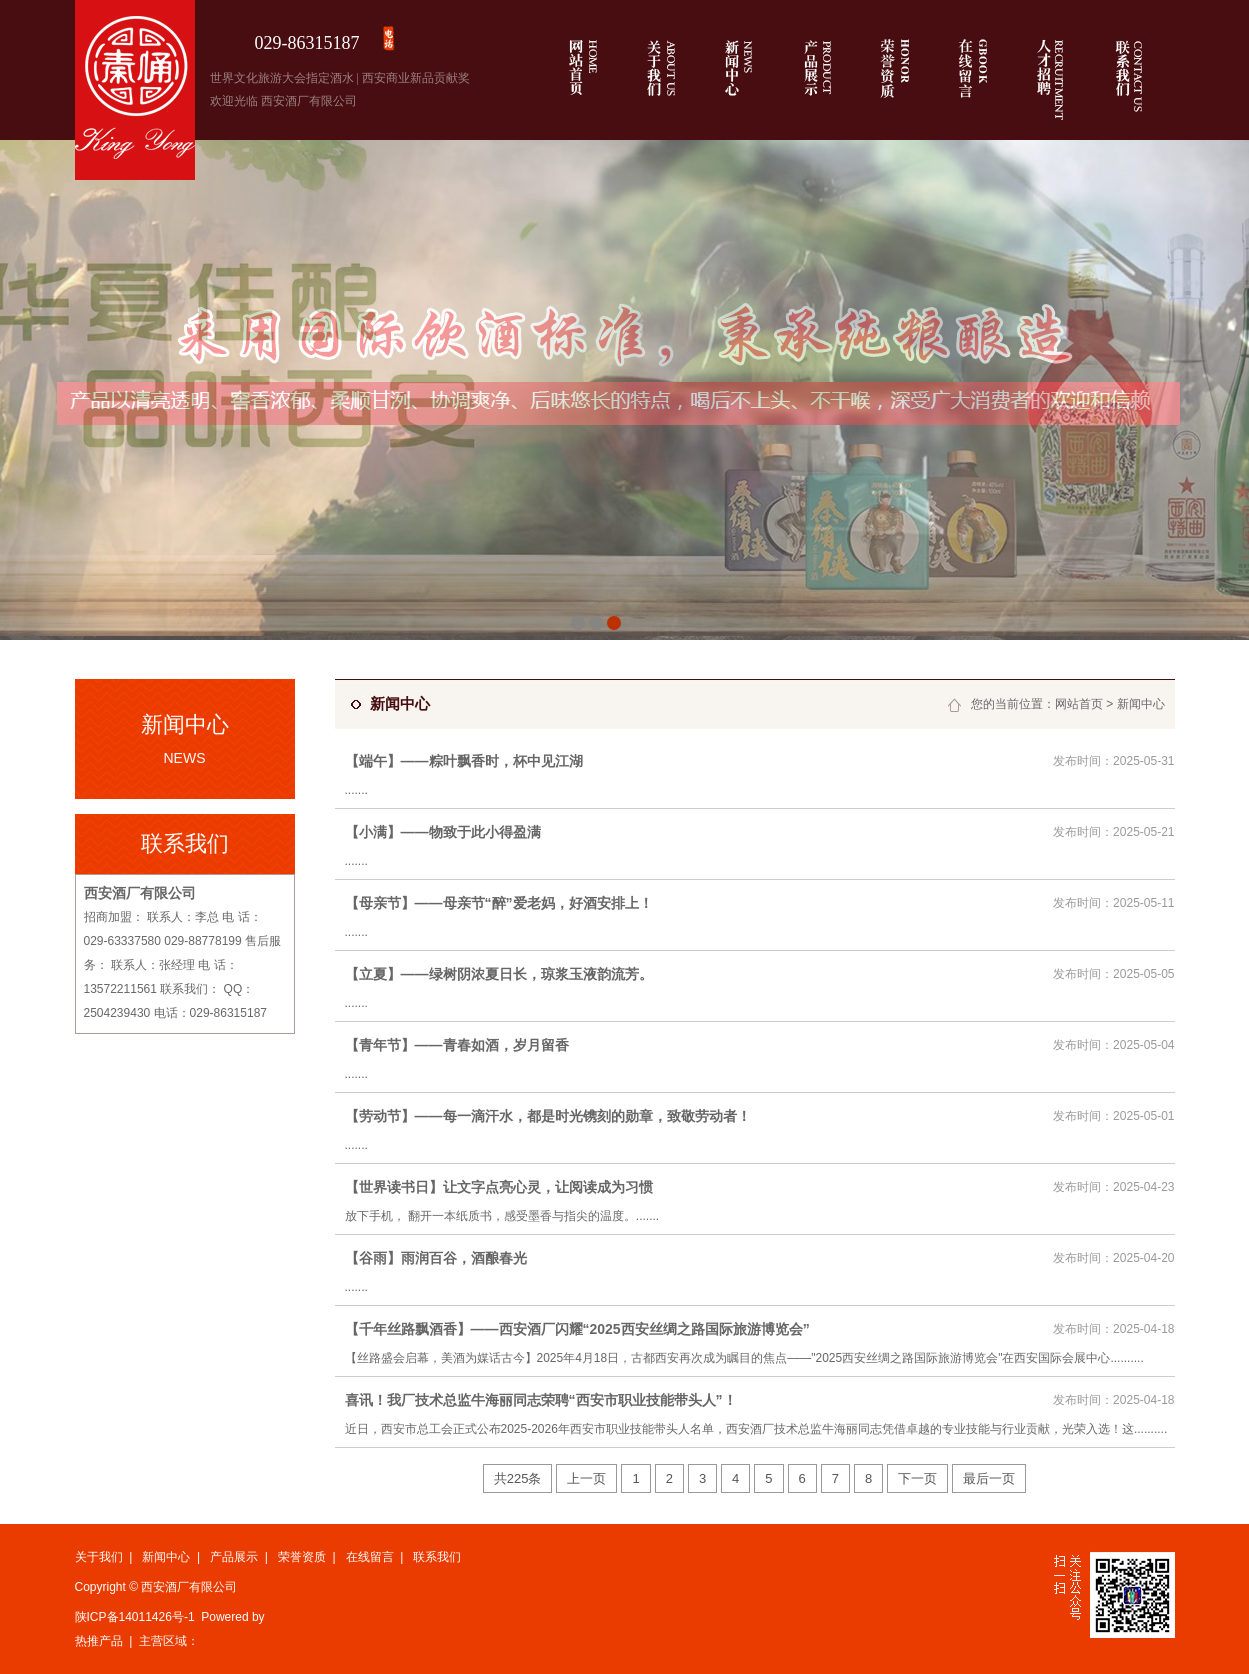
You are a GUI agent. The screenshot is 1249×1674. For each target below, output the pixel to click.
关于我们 (99, 1557)
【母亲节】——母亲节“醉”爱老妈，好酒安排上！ (499, 903)
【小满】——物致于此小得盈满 (443, 832)
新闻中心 (1141, 704)
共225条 (518, 1478)
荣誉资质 (302, 1557)
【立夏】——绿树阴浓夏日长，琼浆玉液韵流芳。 (499, 974)
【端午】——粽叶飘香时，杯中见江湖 (464, 761)
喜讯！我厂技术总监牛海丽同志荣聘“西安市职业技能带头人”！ (541, 1400)
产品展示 (234, 1557)
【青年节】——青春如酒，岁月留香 (457, 1045)
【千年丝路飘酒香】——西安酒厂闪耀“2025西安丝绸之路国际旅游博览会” (577, 1329)
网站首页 (1079, 704)
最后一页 (989, 1478)
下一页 (917, 1478)
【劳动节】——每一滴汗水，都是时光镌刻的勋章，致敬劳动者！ (548, 1116)
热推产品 (99, 1641)
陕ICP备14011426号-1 (135, 1617)
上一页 (586, 1478)
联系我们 (437, 1557)
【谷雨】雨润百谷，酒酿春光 (436, 1258)
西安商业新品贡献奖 (416, 78)
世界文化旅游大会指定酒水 (282, 78)
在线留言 (370, 1557)
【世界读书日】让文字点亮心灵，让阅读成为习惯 (499, 1187)
